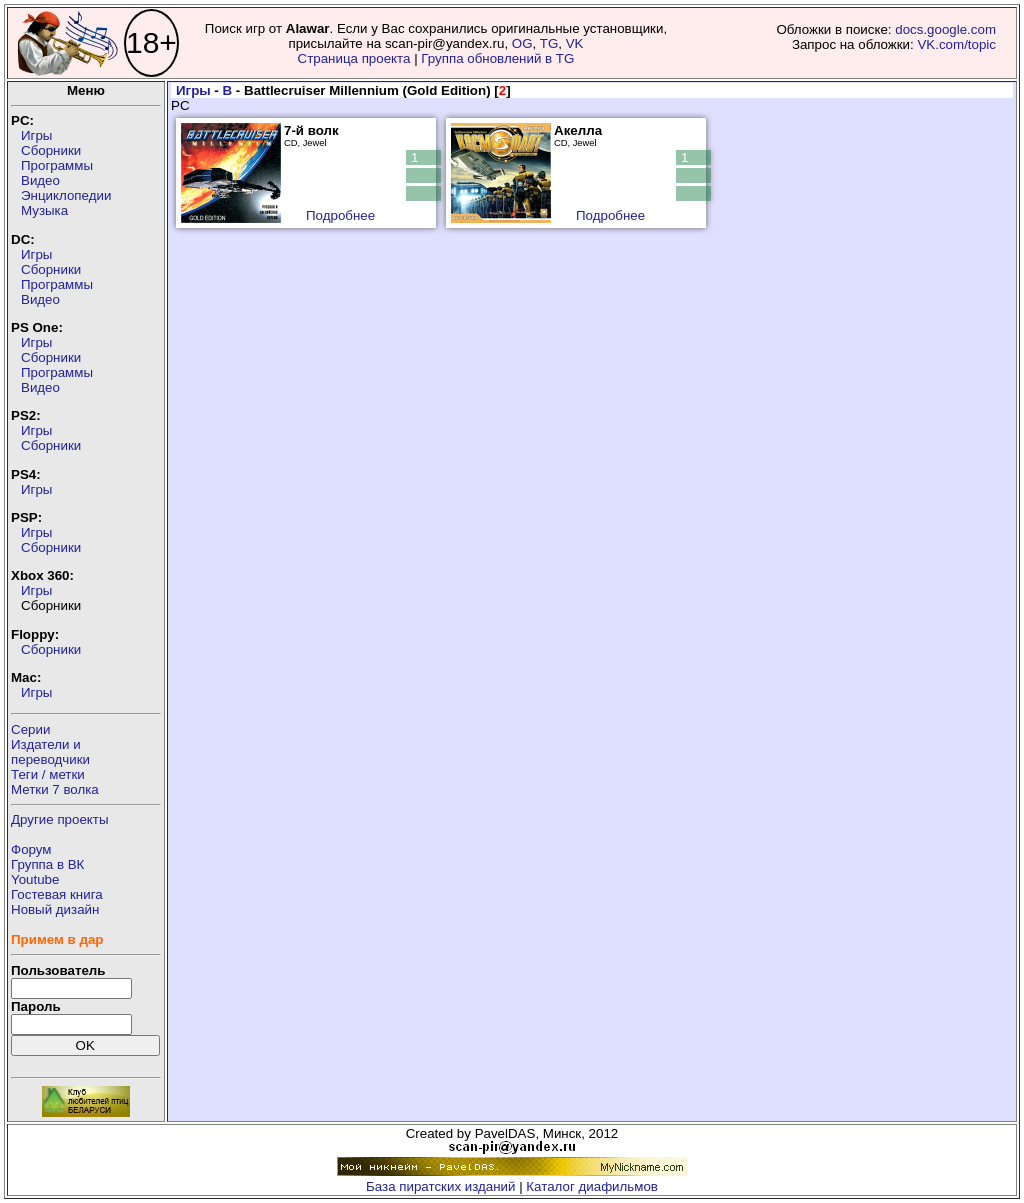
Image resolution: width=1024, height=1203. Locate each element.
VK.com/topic (956, 44)
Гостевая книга (57, 894)
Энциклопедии (66, 195)
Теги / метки (48, 774)
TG (549, 43)
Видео (40, 180)
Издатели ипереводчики (50, 752)
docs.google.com (945, 29)
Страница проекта (354, 58)
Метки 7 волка (55, 789)
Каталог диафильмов (592, 1186)
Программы (57, 165)
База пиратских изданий (440, 1186)
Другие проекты (60, 819)
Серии (30, 729)
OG (522, 43)
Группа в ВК (47, 864)
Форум (31, 849)
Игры (36, 135)
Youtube (35, 879)
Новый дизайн (55, 909)
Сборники (51, 150)
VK (575, 43)
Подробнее (340, 215)
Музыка (44, 210)
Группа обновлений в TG (497, 58)
